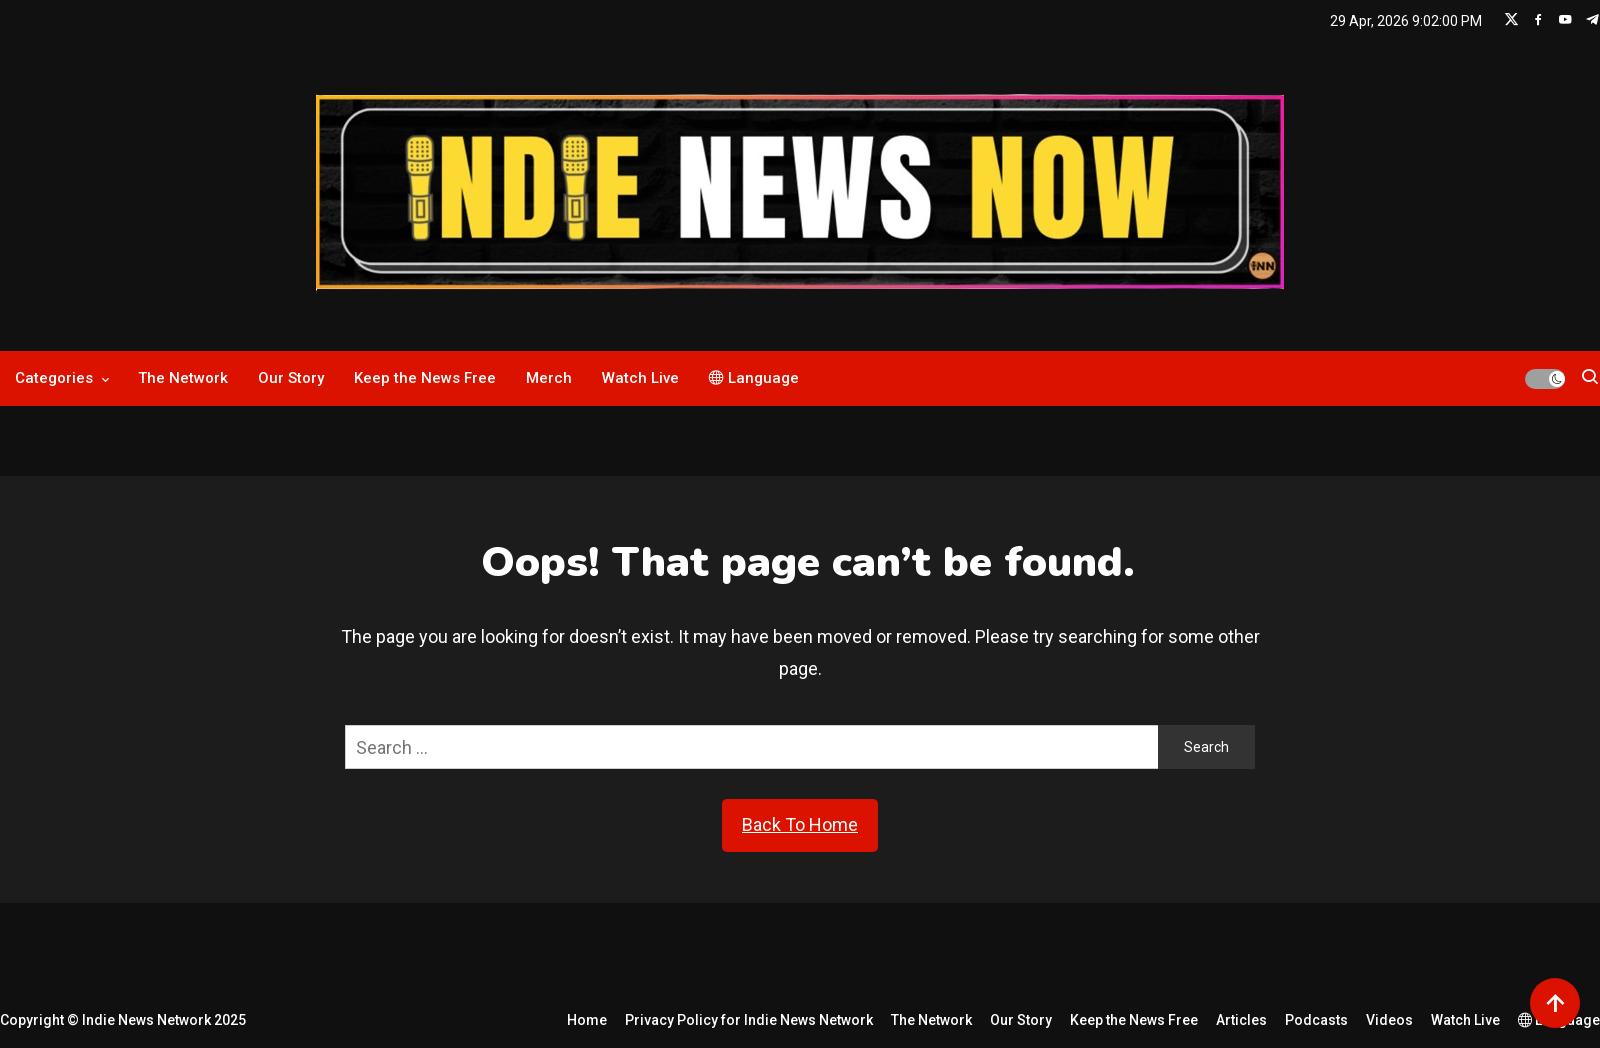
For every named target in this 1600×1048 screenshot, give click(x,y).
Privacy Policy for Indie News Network (749, 1020)
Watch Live (640, 378)
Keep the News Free (425, 378)
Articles (1241, 1020)
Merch (549, 378)
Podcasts (1316, 1020)
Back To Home (800, 824)
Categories (54, 378)
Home (587, 1020)
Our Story (291, 378)
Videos (1389, 1020)
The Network (183, 378)
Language (754, 378)
